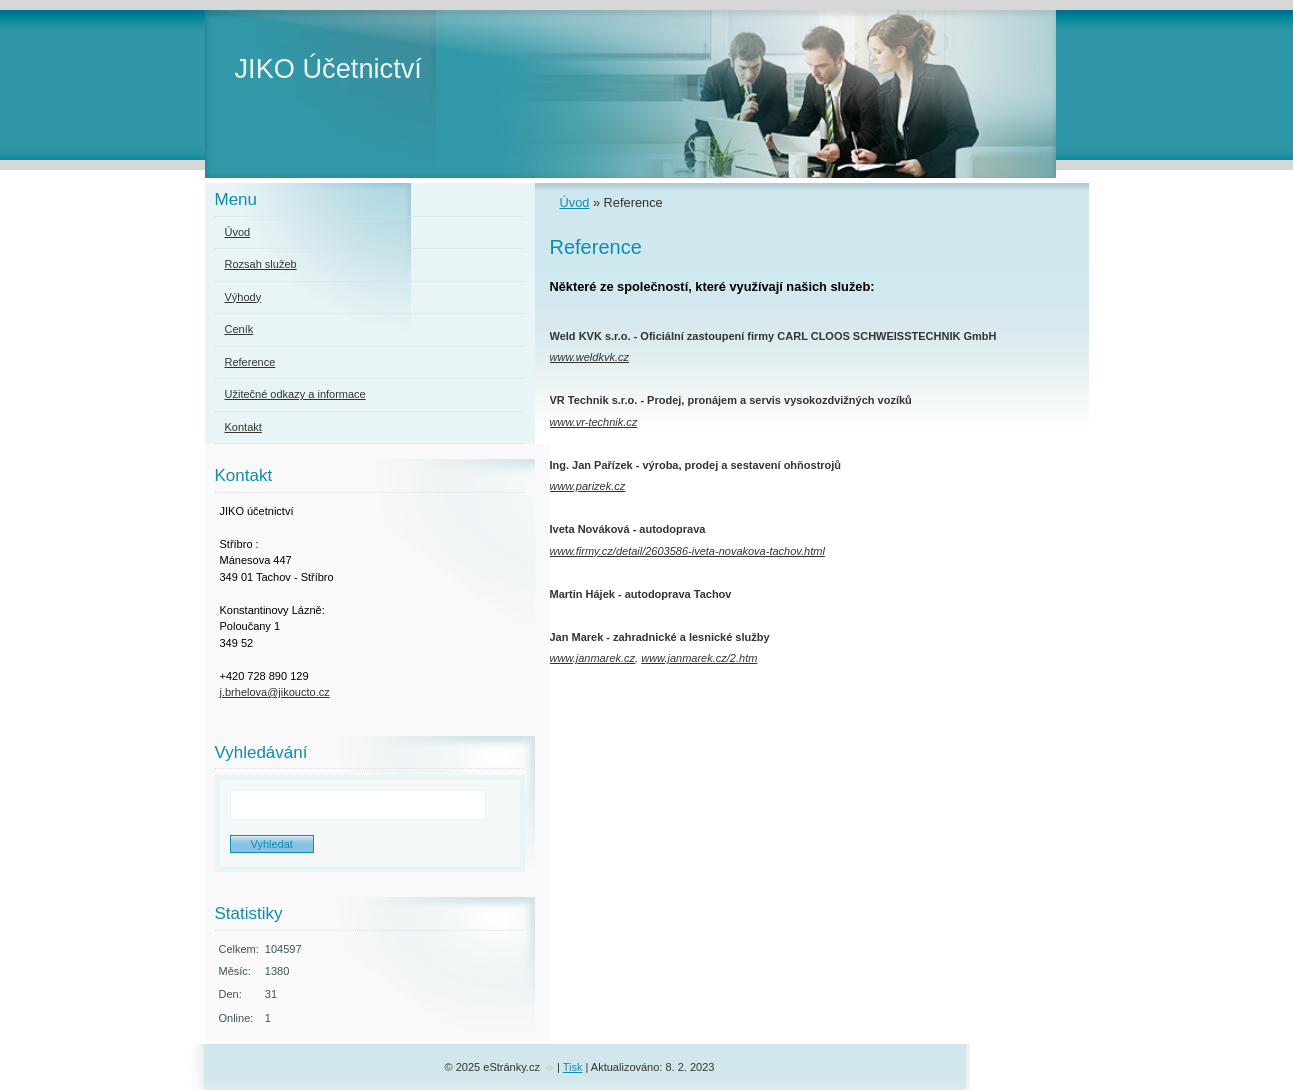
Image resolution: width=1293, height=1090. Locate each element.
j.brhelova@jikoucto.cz (275, 692)
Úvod (575, 202)
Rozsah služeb (261, 264)
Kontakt (243, 427)
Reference (250, 362)
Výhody (243, 297)
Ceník (239, 329)
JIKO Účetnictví (328, 68)
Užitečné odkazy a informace (295, 394)
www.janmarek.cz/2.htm (699, 658)
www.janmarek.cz (593, 658)
